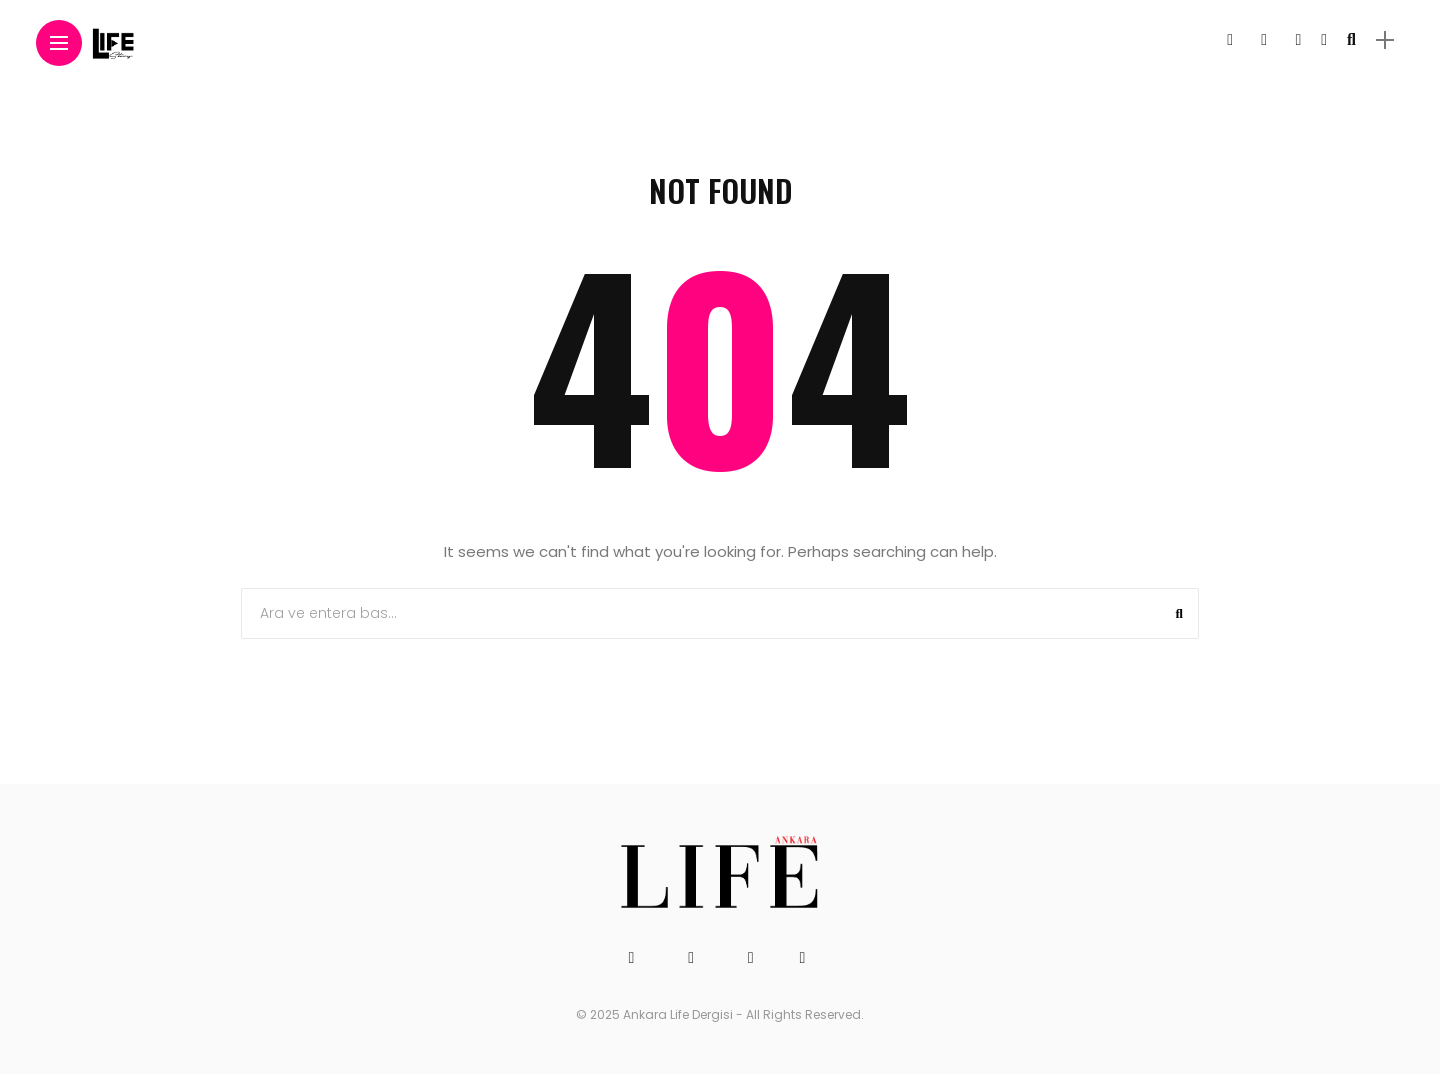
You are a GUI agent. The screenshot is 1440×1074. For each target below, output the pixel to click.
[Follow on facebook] (1230, 39)
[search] (1351, 40)
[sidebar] (1385, 40)
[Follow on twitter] (1264, 39)
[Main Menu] (59, 43)
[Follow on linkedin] (1324, 39)
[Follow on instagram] (1298, 39)
